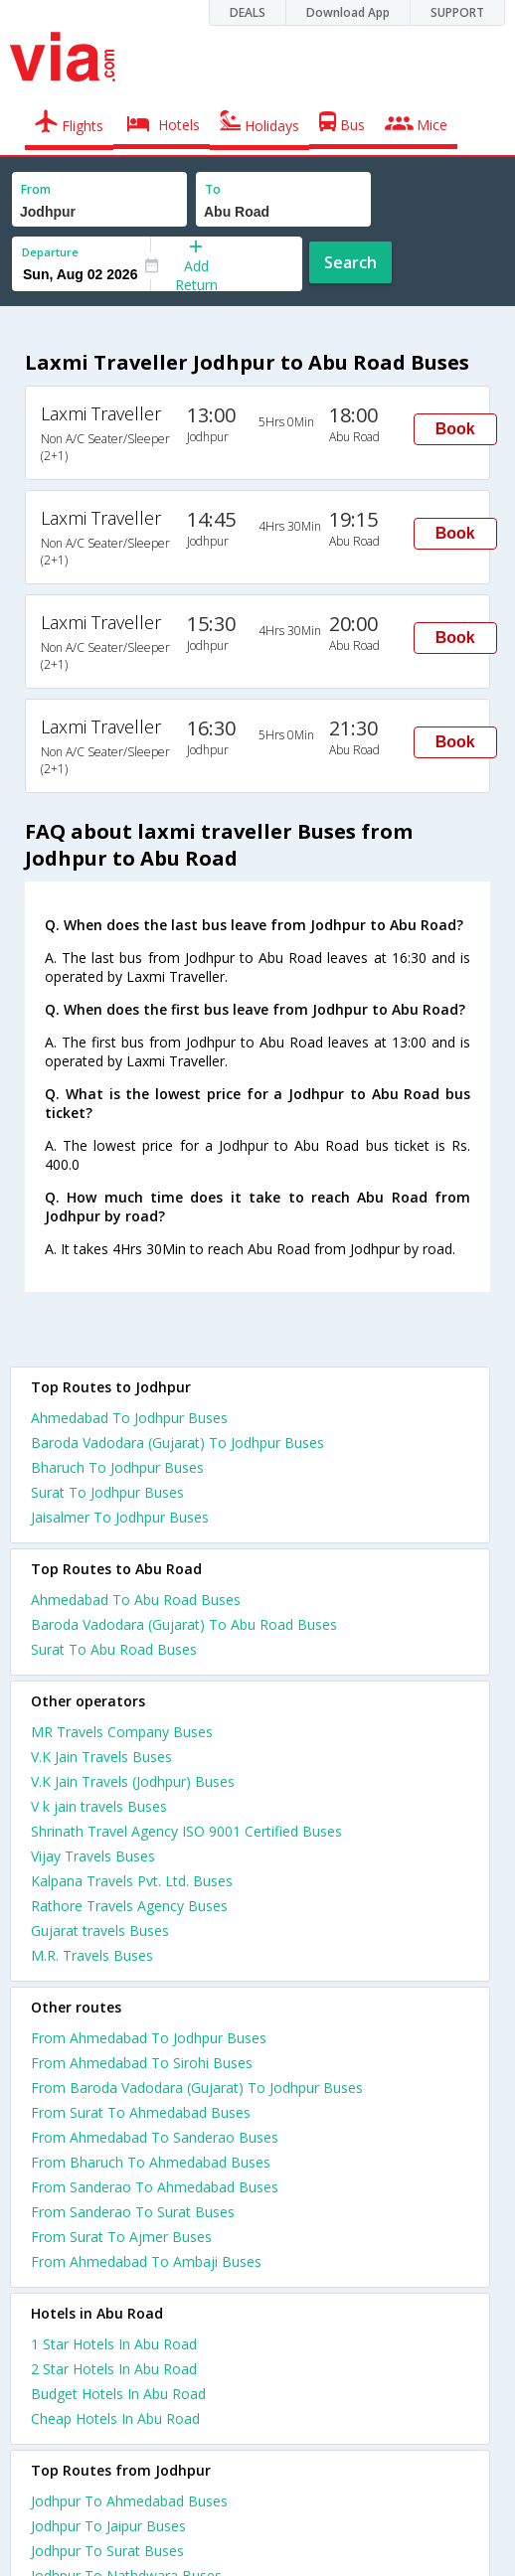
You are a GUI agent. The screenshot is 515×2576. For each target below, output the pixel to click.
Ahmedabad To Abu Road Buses (136, 1599)
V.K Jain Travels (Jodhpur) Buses (133, 1781)
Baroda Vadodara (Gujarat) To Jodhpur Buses (177, 1442)
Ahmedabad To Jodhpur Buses (129, 1417)
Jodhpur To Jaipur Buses (108, 2525)
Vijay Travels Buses (93, 1856)
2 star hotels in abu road (114, 2368)
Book (455, 428)
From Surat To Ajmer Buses (121, 2236)
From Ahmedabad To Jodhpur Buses (148, 2037)
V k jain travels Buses (99, 1806)
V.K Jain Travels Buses (101, 1756)
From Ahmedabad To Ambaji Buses (146, 2261)
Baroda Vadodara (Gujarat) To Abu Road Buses (184, 1624)
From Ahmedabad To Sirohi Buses (142, 2062)
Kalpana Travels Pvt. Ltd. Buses (132, 1880)
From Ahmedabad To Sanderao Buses (154, 2137)
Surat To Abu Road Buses (114, 1649)
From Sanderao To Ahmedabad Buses (154, 2186)
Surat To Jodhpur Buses (107, 1492)
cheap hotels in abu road (115, 2418)
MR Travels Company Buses (122, 1731)
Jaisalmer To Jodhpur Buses (120, 1517)
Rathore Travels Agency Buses (129, 1905)
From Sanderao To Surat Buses (133, 2211)
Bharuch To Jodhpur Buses (117, 1467)
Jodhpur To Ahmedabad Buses (129, 2501)
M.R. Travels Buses (92, 1955)
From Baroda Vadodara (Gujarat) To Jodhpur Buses (197, 2087)
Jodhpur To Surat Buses (107, 2550)
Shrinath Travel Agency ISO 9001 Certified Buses (186, 1831)
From (36, 189)
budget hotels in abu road (118, 2393)
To (213, 189)
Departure (50, 251)
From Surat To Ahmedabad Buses (141, 2112)
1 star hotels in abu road (114, 2343)
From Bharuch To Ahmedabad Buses (150, 2162)
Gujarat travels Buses (100, 1930)
